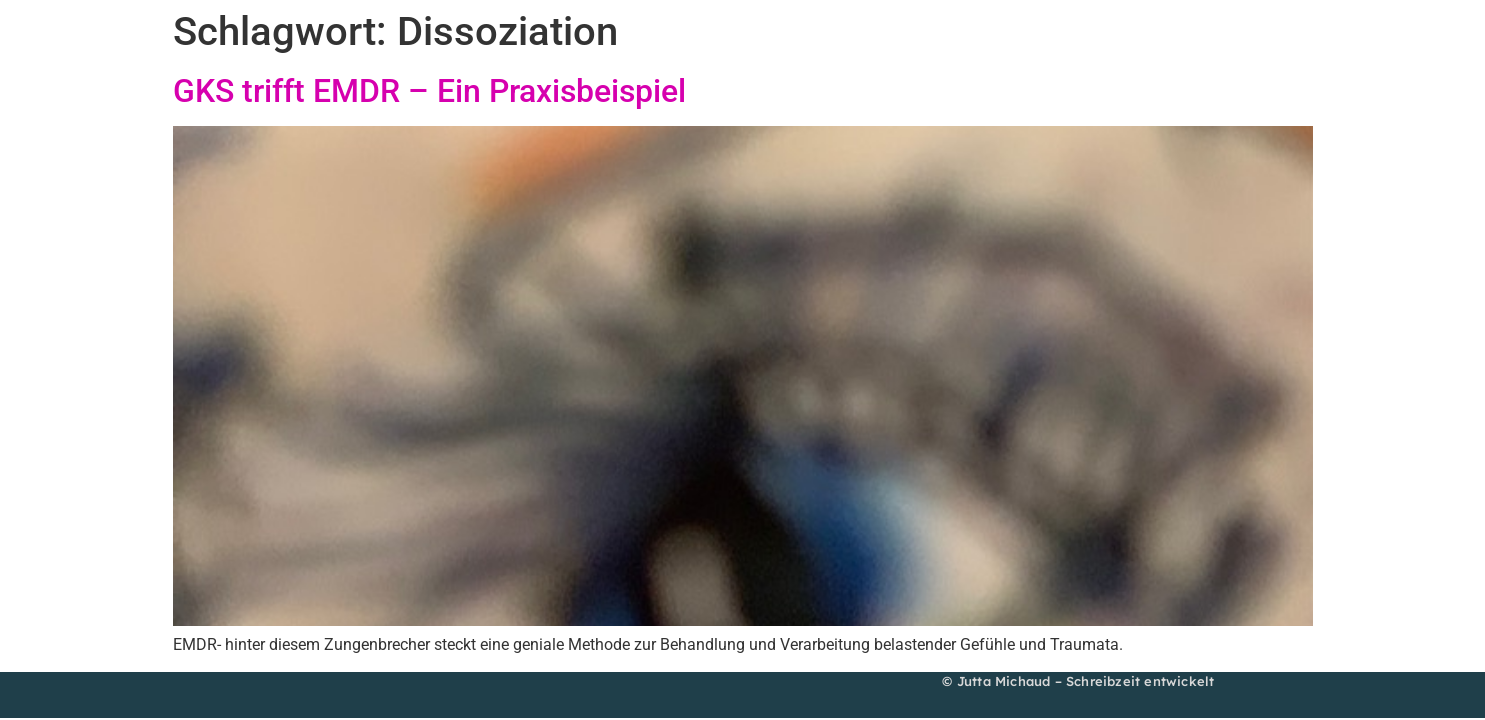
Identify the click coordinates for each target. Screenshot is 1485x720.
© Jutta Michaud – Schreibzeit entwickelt (1078, 681)
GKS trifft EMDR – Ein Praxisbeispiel (429, 91)
